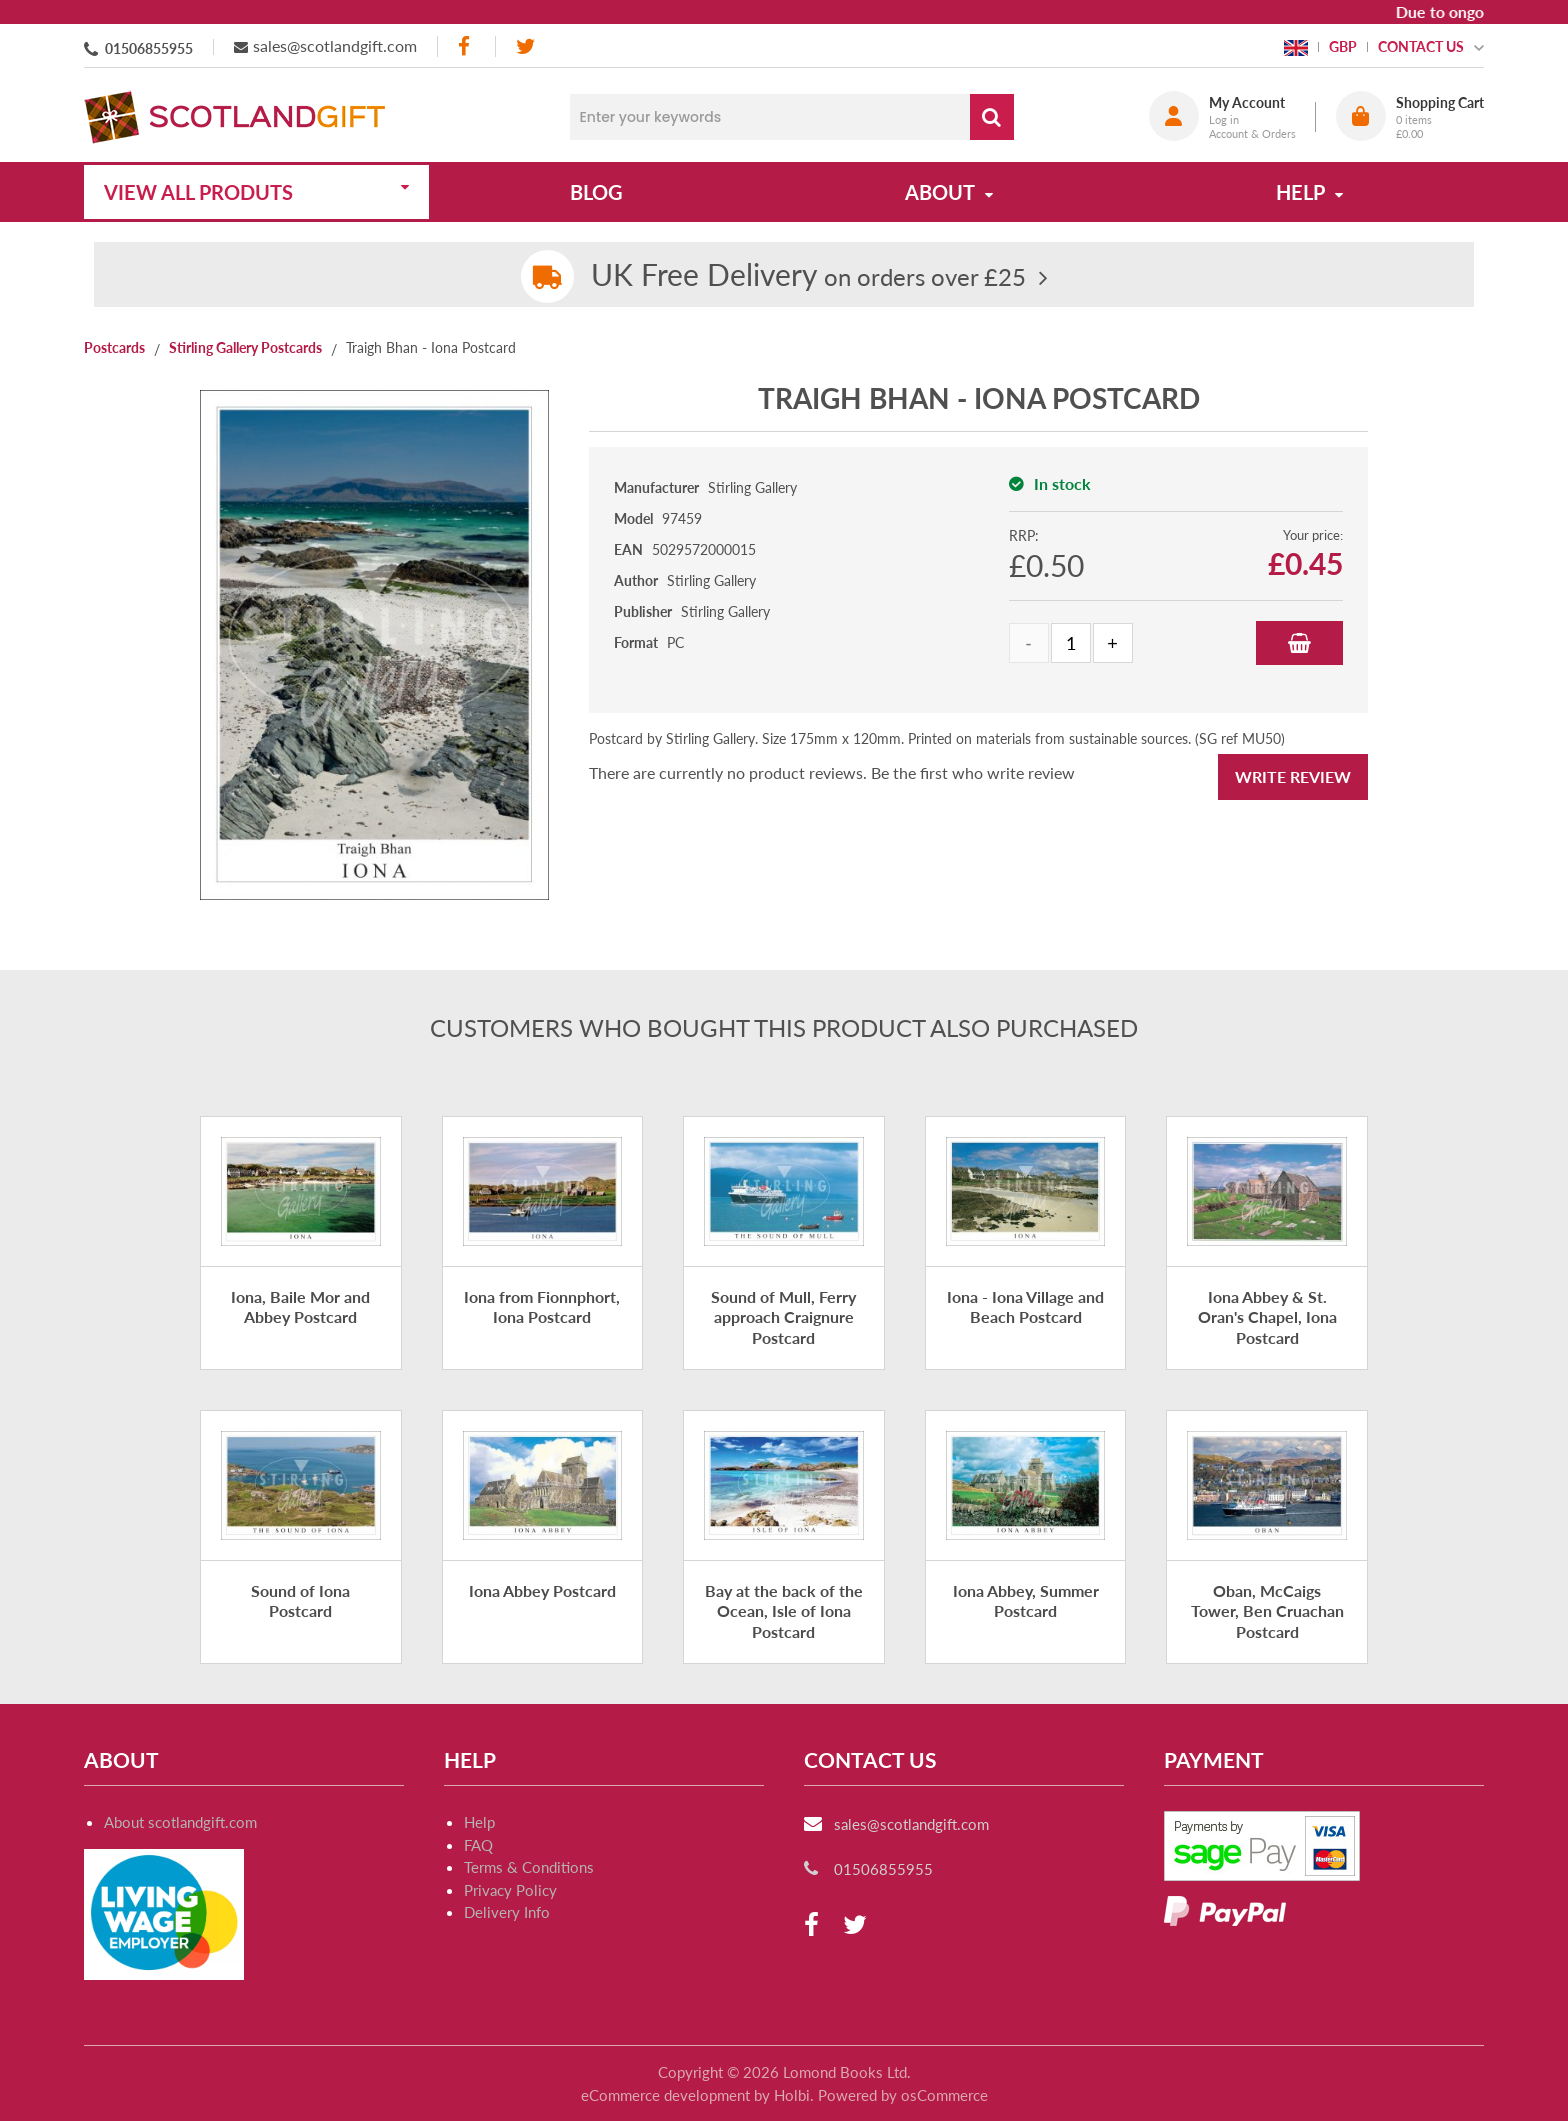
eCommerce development (665, 2095)
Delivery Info (507, 1912)
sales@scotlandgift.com (335, 45)
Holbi (792, 2095)
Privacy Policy (510, 1890)
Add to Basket (1299, 643)
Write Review (1293, 776)
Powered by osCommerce (903, 2095)
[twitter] (525, 46)
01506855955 (149, 48)
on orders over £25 (808, 276)
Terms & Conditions (529, 1867)
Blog (596, 192)
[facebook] (466, 46)
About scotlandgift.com (180, 1822)
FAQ (478, 1845)
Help (479, 1822)
